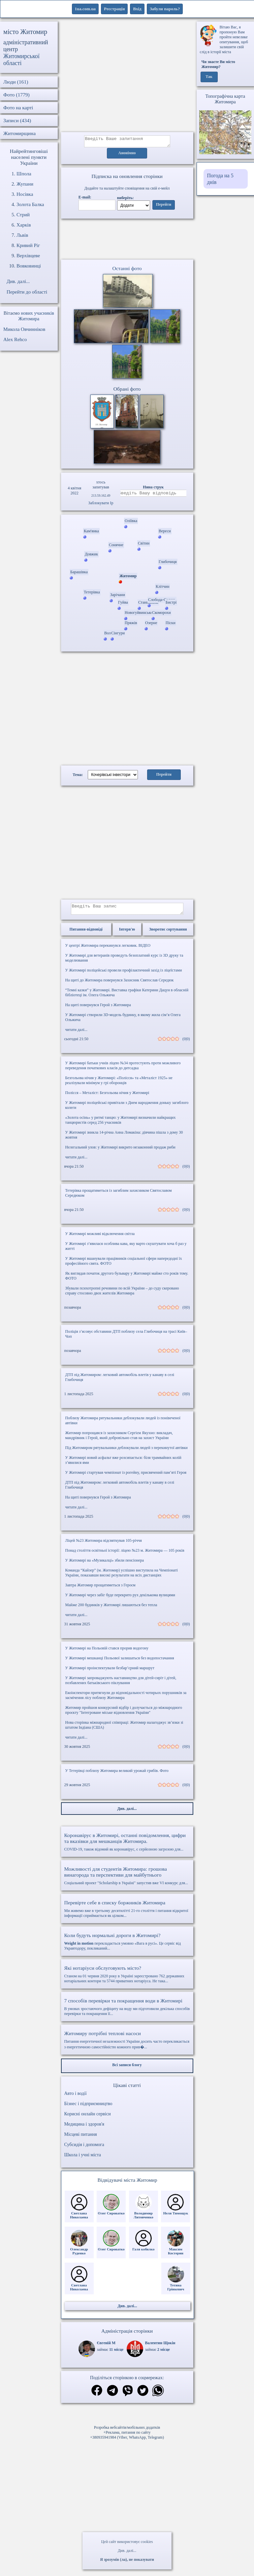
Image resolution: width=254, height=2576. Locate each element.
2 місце (163, 2353)
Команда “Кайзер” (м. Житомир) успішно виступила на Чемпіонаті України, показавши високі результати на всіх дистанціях (121, 1576)
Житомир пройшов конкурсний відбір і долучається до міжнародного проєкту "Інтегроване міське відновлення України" (123, 1714)
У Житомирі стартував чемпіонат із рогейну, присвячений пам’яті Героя (125, 1476)
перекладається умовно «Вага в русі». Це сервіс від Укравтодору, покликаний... (127, 1945)
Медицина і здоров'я (84, 2128)
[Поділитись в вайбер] (128, 2395)
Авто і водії (75, 2097)
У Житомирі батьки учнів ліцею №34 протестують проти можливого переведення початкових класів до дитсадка (123, 1069)
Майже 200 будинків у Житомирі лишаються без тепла (111, 1608)
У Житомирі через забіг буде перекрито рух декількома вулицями (120, 1599)
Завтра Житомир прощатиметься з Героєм (100, 1589)
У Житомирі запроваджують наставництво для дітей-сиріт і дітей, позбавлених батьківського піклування (120, 1684)
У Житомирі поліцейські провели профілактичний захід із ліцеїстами (123, 974)
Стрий (23, 214)
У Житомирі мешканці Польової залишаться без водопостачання (119, 1662)
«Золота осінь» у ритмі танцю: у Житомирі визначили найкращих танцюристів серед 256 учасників (120, 1124)
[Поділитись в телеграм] (112, 2395)
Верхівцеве (28, 255)
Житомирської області (21, 59)
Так (209, 77)
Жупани (24, 184)
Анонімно (127, 155)
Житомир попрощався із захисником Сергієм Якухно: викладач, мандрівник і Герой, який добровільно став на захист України (119, 1439)
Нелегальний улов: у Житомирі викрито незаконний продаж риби (120, 1151)
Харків (23, 225)
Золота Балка (30, 204)
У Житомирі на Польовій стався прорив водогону (106, 1652)
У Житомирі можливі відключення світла (100, 1237)
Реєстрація (114, 8)
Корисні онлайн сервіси (87, 2117)
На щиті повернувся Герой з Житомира (98, 1008)
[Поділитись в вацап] (158, 2395)
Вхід (137, 8)
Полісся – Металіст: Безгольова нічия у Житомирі (107, 1096)
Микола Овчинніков (24, 329)
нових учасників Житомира (36, 315)
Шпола (23, 173)
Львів (22, 235)
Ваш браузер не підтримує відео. (127, 240)
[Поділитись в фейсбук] (96, 2395)
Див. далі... (127, 2550)
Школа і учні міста (82, 2158)
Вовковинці (28, 265)
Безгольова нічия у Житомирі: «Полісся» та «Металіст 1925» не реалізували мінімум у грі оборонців (119, 1084)
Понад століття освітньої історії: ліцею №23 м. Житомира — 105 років (124, 1554)
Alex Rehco (15, 339)
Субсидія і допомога (84, 2148)
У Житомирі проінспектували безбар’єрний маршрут (109, 1672)
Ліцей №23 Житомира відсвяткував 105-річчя (103, 1544)
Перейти (163, 207)
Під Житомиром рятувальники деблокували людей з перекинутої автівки (126, 1451)
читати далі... (76, 1033)
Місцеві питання (80, 2138)
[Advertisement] (127, 76)
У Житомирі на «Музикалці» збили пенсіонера (104, 1564)
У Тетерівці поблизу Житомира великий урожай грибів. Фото (117, 1774)
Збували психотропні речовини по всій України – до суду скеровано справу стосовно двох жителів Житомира (122, 1294)
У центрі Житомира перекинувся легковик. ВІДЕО (108, 949)
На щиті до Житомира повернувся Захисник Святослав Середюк (119, 984)
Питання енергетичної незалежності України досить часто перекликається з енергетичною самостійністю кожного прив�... (127, 2043)
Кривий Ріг (28, 245)
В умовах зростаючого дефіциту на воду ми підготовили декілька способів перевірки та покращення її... (127, 2011)
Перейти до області (27, 292)
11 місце (116, 2353)
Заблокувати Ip (100, 505)
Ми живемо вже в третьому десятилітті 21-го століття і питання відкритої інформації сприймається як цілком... (127, 1913)
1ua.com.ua (85, 8)
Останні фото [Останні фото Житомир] (127, 270)
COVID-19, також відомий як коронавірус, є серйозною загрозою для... (127, 1845)
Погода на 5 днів (220, 179)
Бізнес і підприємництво (88, 2107)
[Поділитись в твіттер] (143, 2395)
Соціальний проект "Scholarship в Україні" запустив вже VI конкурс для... (127, 1879)
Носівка (24, 194)
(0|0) (186, 1043)
